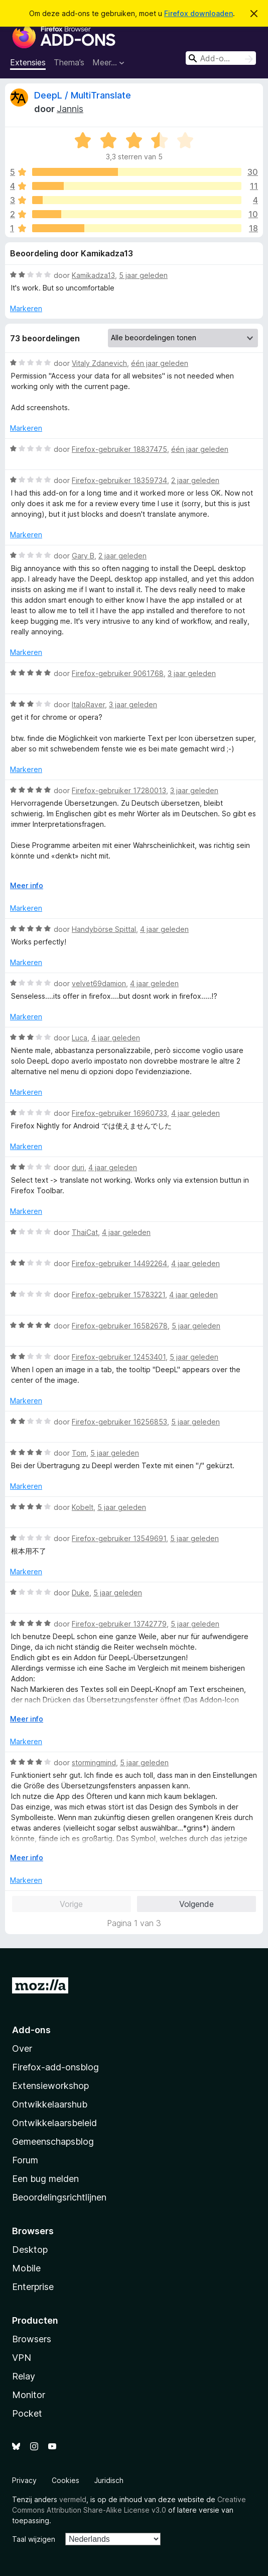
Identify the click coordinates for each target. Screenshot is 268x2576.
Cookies (65, 2480)
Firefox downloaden (198, 13)
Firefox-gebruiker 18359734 (119, 480)
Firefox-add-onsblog (55, 2067)
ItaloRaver (88, 704)
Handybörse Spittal (104, 929)
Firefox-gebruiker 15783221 (118, 1294)
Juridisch (108, 2480)
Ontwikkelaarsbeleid (54, 2123)
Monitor (28, 2395)
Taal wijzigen (33, 2539)
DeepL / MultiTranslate (82, 95)
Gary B (83, 555)
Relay (23, 2376)
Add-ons (31, 2030)
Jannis (70, 109)
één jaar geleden (159, 363)
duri (78, 1167)
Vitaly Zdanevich (99, 363)
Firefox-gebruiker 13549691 (119, 1538)
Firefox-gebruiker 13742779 (119, 1623)
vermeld (72, 2499)
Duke (80, 1592)
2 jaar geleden (195, 480)
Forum (25, 2160)
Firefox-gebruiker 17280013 (119, 790)
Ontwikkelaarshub (49, 2104)
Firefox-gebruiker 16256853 (119, 1421)
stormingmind (94, 1762)
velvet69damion (99, 983)
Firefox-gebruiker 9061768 (118, 673)
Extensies (28, 62)
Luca (79, 1037)
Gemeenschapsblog (53, 2141)
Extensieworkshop (50, 2085)
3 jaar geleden (192, 673)
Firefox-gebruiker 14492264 (119, 1263)
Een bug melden (45, 2178)
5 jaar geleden (143, 275)
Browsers (31, 2339)
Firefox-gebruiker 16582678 (120, 1325)
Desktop (30, 2249)
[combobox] (221, 58)
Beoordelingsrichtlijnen (59, 2197)
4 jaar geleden (164, 929)
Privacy (24, 2480)
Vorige (71, 1904)
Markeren (26, 308)
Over (22, 2048)
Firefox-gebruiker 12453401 (119, 1357)
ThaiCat (85, 1232)
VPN (21, 2357)
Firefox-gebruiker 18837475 (119, 449)
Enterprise (33, 2286)
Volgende (196, 1904)
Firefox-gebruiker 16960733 (119, 1113)
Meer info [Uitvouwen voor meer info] (26, 885)
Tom (79, 1453)
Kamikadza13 (93, 275)
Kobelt (82, 1507)
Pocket (27, 2413)
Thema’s (69, 62)
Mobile (26, 2268)
